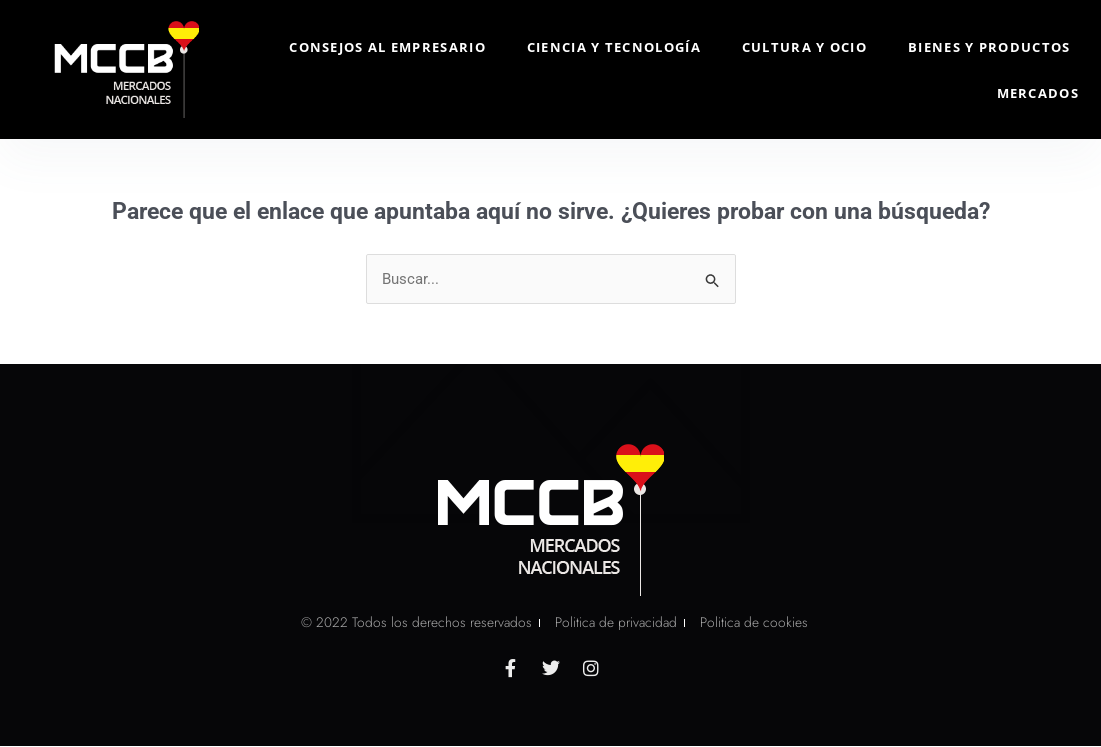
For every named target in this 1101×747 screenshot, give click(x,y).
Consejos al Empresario (387, 47)
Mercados (1038, 93)
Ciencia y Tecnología (614, 47)
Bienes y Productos (989, 47)
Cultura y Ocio (804, 47)
